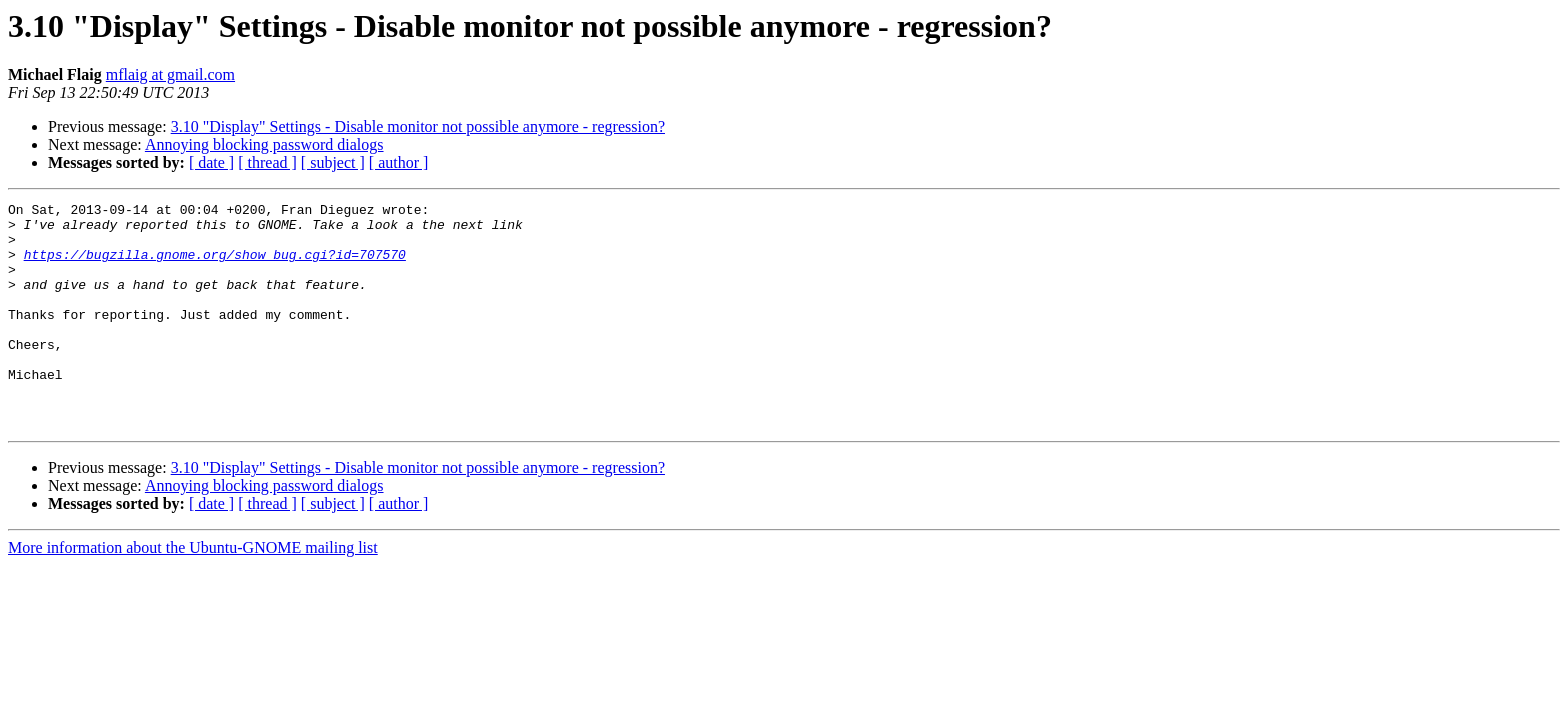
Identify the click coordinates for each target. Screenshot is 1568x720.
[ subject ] (333, 162)
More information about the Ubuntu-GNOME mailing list (193, 592)
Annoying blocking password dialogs (264, 144)
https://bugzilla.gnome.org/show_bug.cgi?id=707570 (215, 266)
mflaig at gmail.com (170, 74)
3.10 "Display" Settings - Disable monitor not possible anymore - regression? (418, 126)
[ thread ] (267, 162)
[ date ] (211, 162)
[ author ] (399, 162)
